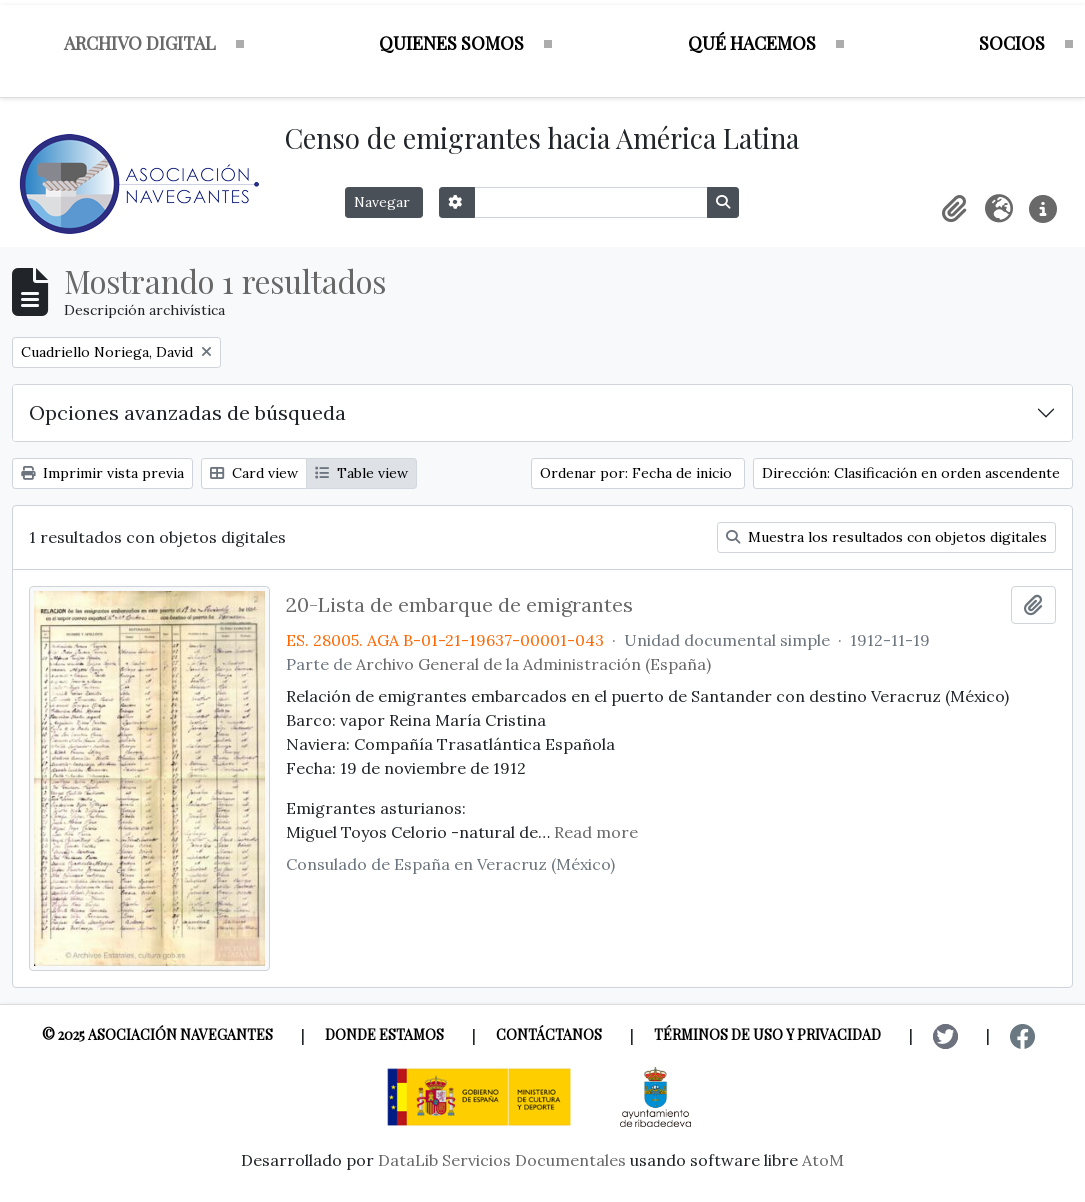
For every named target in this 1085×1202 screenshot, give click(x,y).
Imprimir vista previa (102, 473)
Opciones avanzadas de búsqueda (187, 412)
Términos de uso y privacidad (767, 1034)
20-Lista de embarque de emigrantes (459, 605)
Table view (361, 473)
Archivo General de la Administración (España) (533, 664)
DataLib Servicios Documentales (502, 1160)
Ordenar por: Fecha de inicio (638, 473)
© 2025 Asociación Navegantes (157, 1034)
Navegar (384, 202)
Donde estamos (384, 1034)
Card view (254, 473)
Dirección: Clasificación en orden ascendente (913, 473)
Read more (596, 832)
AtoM (823, 1160)
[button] (955, 209)
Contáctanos (549, 1034)
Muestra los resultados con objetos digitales (886, 537)
